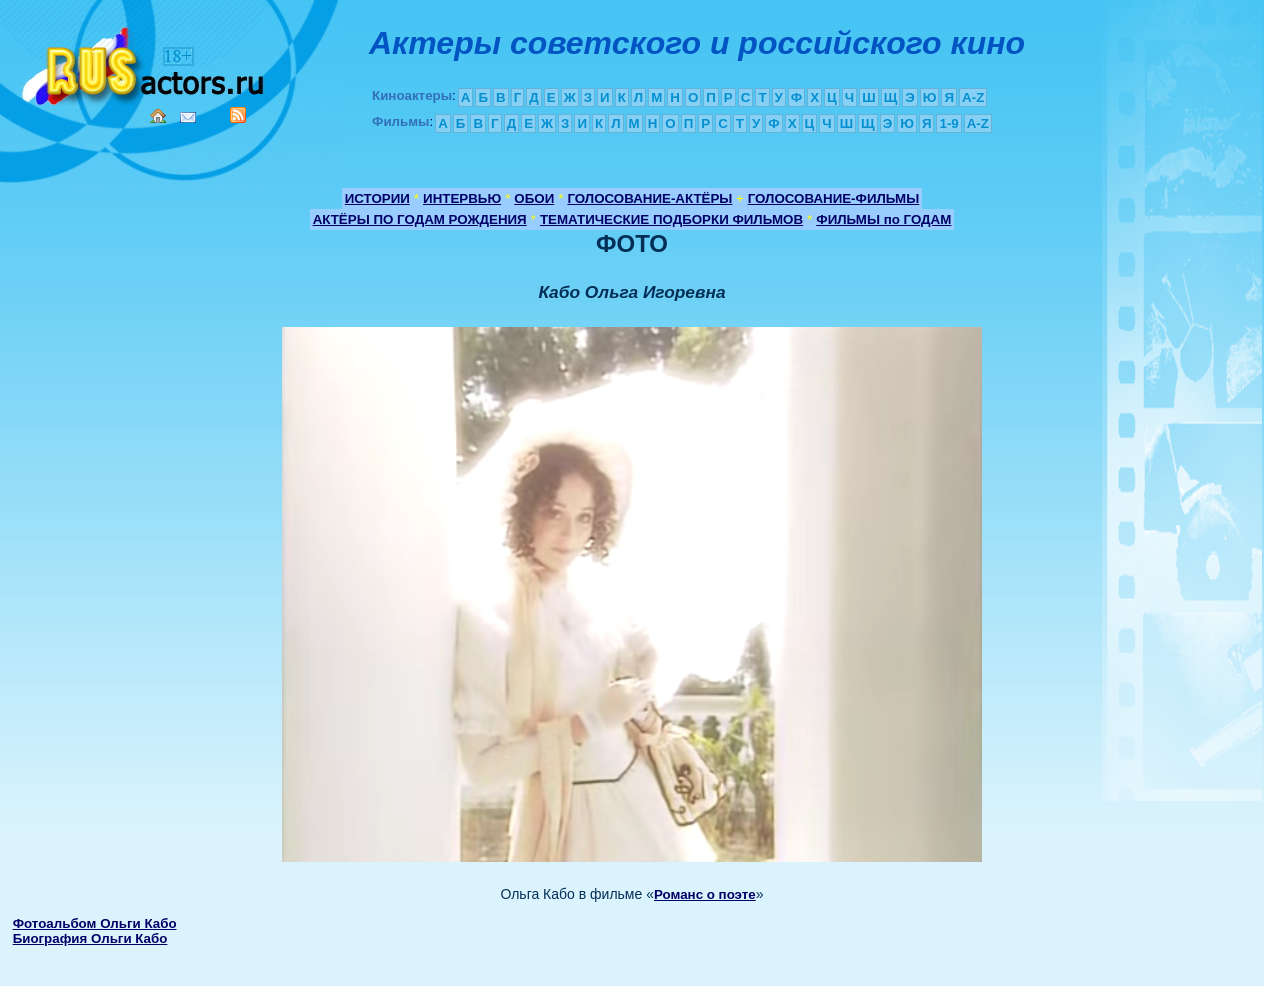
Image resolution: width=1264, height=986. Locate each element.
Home (158, 116)
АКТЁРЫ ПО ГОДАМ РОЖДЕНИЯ (420, 219)
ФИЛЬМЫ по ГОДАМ (883, 219)
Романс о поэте (705, 894)
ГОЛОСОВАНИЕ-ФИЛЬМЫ (834, 198)
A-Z (973, 97)
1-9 (948, 123)
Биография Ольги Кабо (90, 938)
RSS (238, 115)
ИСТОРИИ (377, 198)
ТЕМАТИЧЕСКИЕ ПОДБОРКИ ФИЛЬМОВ (671, 219)
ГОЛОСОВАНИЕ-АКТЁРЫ (649, 198)
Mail (188, 117)
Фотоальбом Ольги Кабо (95, 923)
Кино (145, 62)
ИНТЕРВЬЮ (462, 198)
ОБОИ (534, 198)
